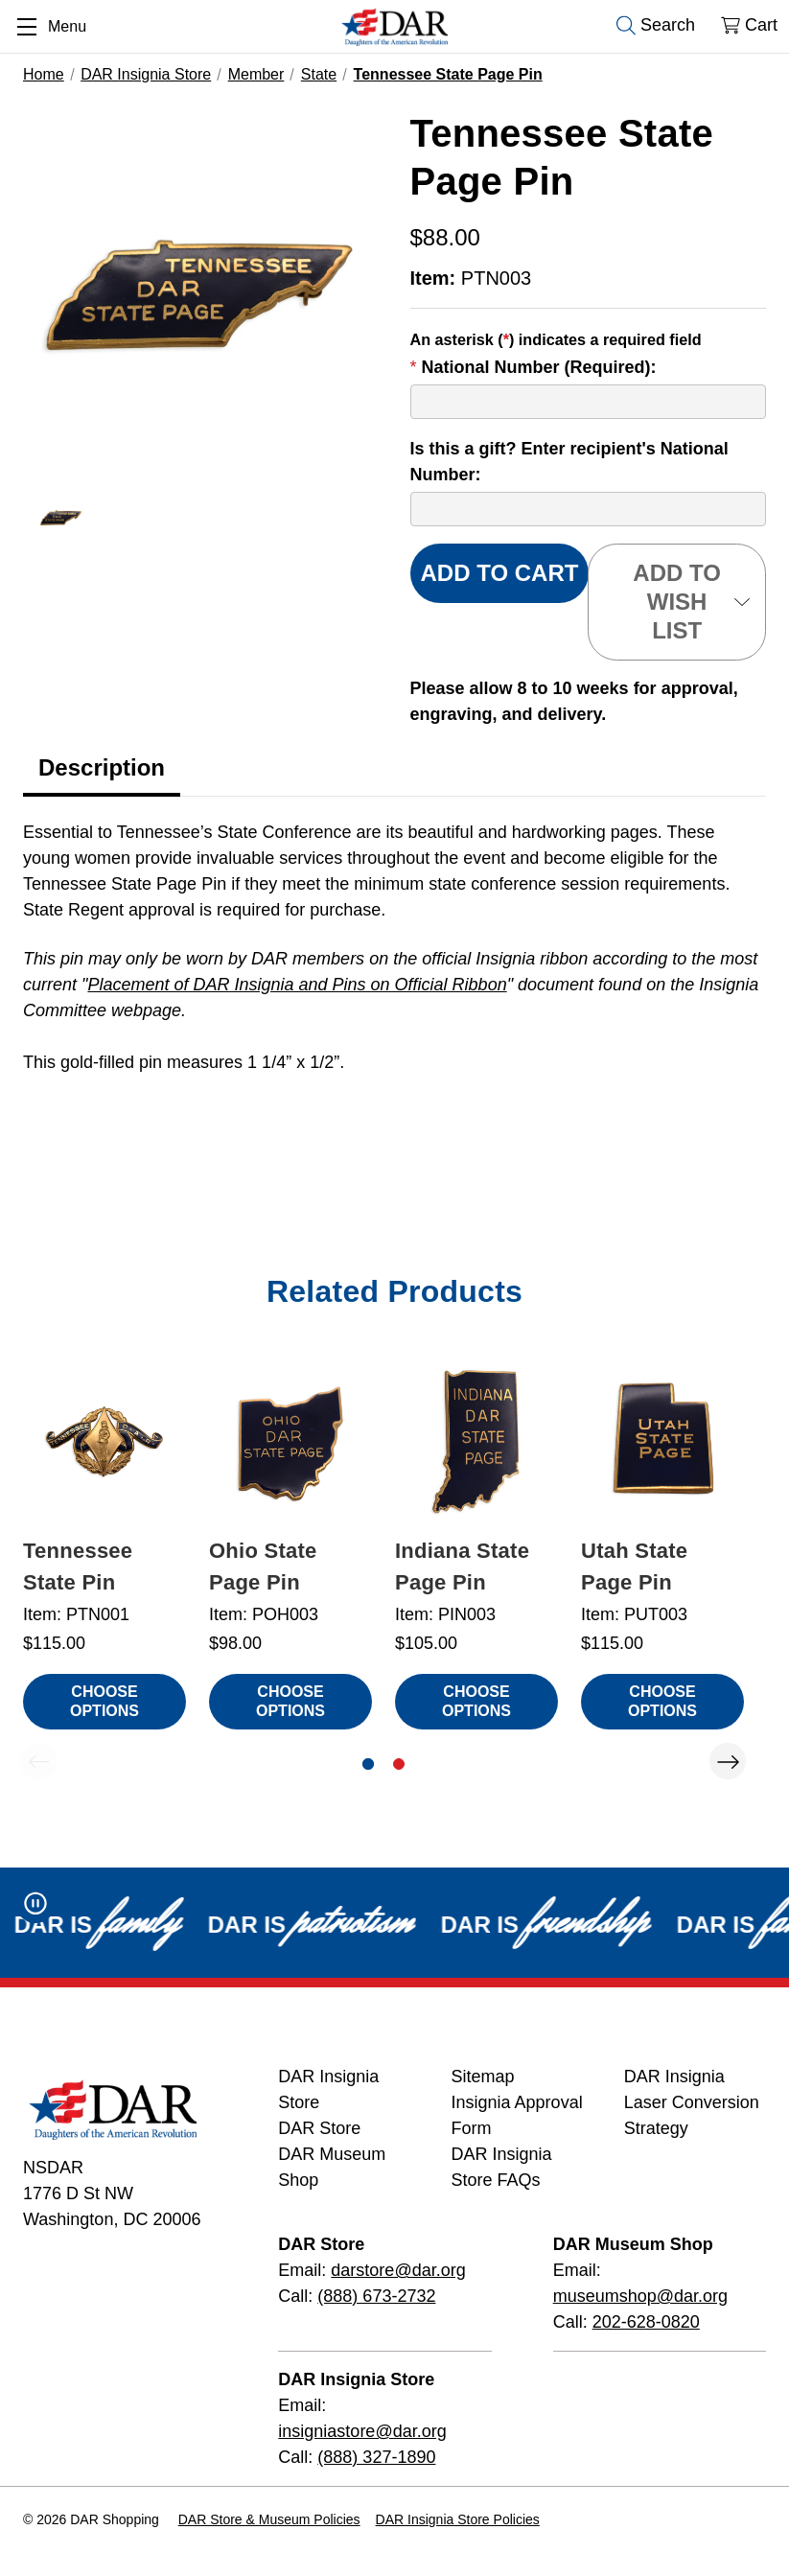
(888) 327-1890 (376, 2457)
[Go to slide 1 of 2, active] (368, 1764)
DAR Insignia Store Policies (458, 2519)
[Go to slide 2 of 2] (399, 1764)
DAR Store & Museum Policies (269, 2519)
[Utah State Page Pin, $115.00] (662, 1441)
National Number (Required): (533, 367)
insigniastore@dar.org (362, 2431)
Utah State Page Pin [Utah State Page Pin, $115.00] (634, 1566)
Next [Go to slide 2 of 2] (727, 1761)
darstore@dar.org (398, 2270)
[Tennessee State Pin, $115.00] (104, 1441)
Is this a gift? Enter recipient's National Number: (569, 461)
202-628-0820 (646, 2322)
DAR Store (319, 2128)
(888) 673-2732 (376, 2296)
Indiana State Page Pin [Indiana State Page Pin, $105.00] (462, 1566)
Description (101, 767)
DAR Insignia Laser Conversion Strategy (691, 2102)
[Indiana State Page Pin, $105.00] (476, 1441)
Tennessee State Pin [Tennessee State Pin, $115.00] (77, 1566)
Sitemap (483, 2076)
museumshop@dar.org (640, 2296)
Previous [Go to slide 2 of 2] (38, 1761)
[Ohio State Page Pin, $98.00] (290, 1441)
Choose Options (104, 1701)
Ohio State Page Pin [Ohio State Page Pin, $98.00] (263, 1566)
